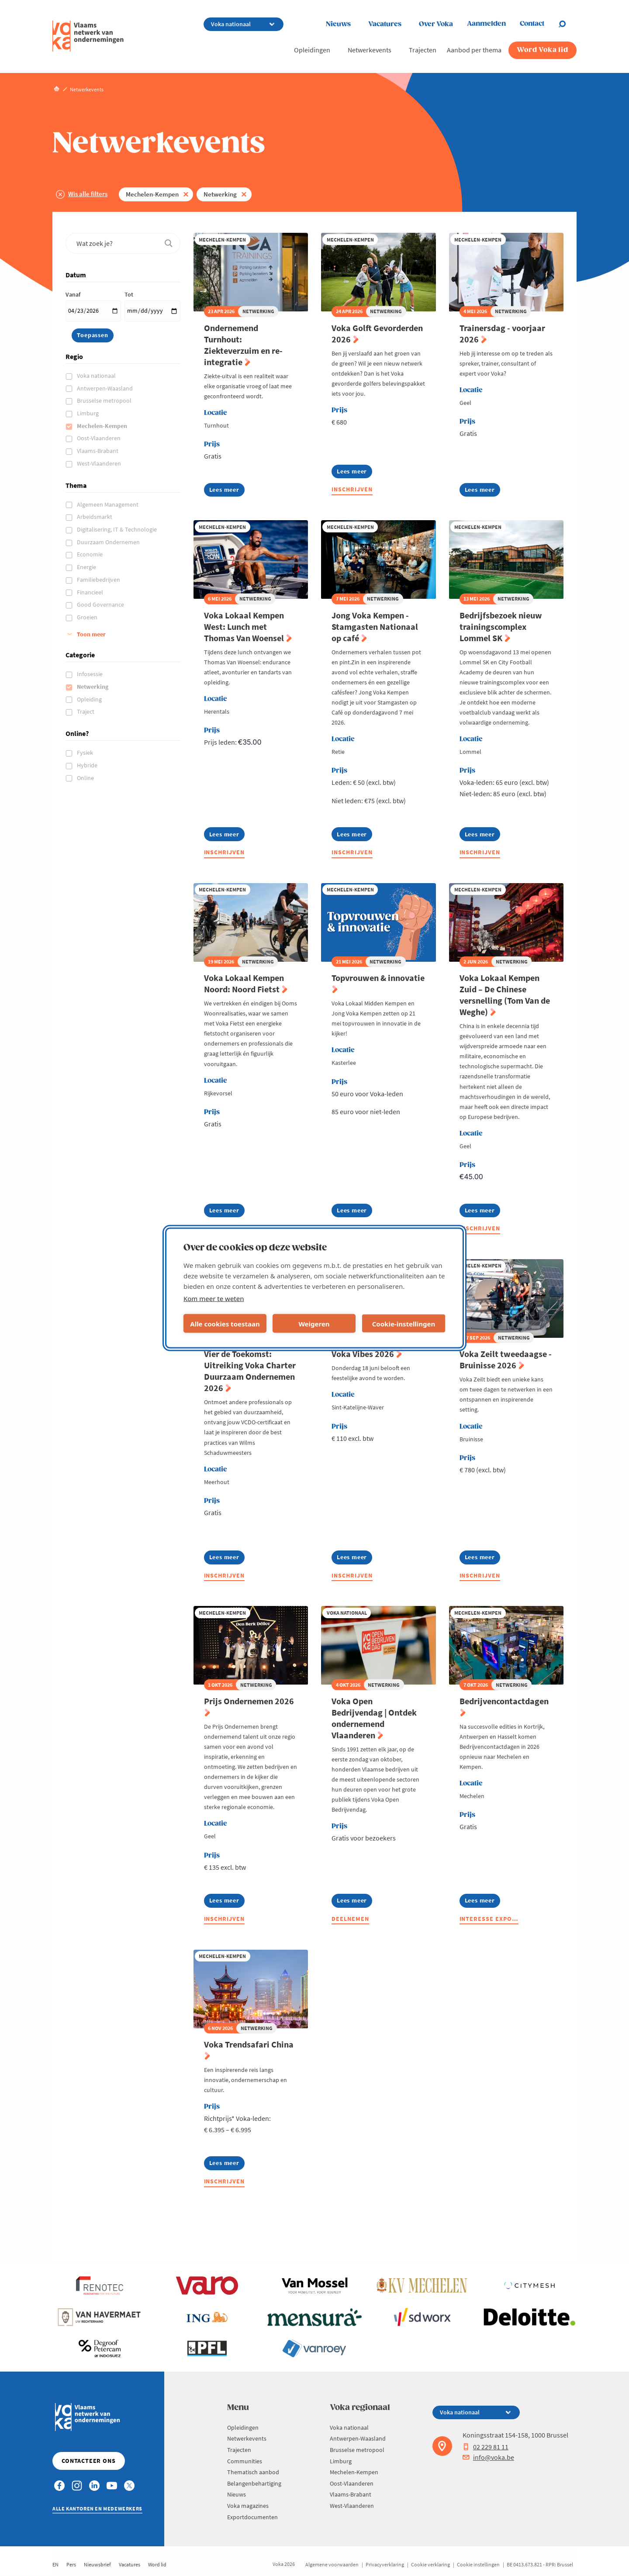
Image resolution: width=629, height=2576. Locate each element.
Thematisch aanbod (253, 2472)
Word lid (157, 2564)
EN (55, 2564)
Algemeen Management (108, 504)
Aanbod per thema (474, 49)
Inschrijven (352, 489)
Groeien (88, 617)
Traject (86, 711)
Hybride (88, 765)
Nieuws (338, 24)
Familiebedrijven (99, 580)
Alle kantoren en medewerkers (97, 2508)
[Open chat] (567, 24)
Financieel (90, 592)
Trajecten (422, 49)
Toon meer (91, 634)
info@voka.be (488, 2457)
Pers (71, 2564)
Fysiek (85, 752)
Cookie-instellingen (403, 1323)
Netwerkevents (369, 49)
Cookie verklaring (430, 2564)
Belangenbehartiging (254, 2483)
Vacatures (384, 24)
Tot (128, 294)
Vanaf (73, 294)
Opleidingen (312, 49)
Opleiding (90, 699)
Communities (244, 2461)
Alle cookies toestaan (224, 1323)
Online (86, 778)
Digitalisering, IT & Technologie (117, 529)
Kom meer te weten (213, 1298)
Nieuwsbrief (97, 2564)
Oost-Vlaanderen (99, 438)
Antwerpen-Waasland (105, 388)
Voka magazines (248, 2506)
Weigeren (313, 1323)
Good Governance (101, 604)
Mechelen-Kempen (152, 194)
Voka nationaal (97, 376)
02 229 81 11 (485, 2446)
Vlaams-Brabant (98, 451)
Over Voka (436, 24)
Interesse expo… (489, 1919)
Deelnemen (350, 1919)
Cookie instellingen (478, 2564)
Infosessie (90, 674)
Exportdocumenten (252, 2517)
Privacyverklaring (385, 2564)
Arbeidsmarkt (95, 517)
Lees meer (227, 491)
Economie (90, 554)
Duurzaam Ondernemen (109, 542)
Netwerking (220, 194)
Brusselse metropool (105, 400)
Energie (87, 567)
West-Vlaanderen (99, 463)
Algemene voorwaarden (332, 2564)
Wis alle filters (87, 194)
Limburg (88, 413)
